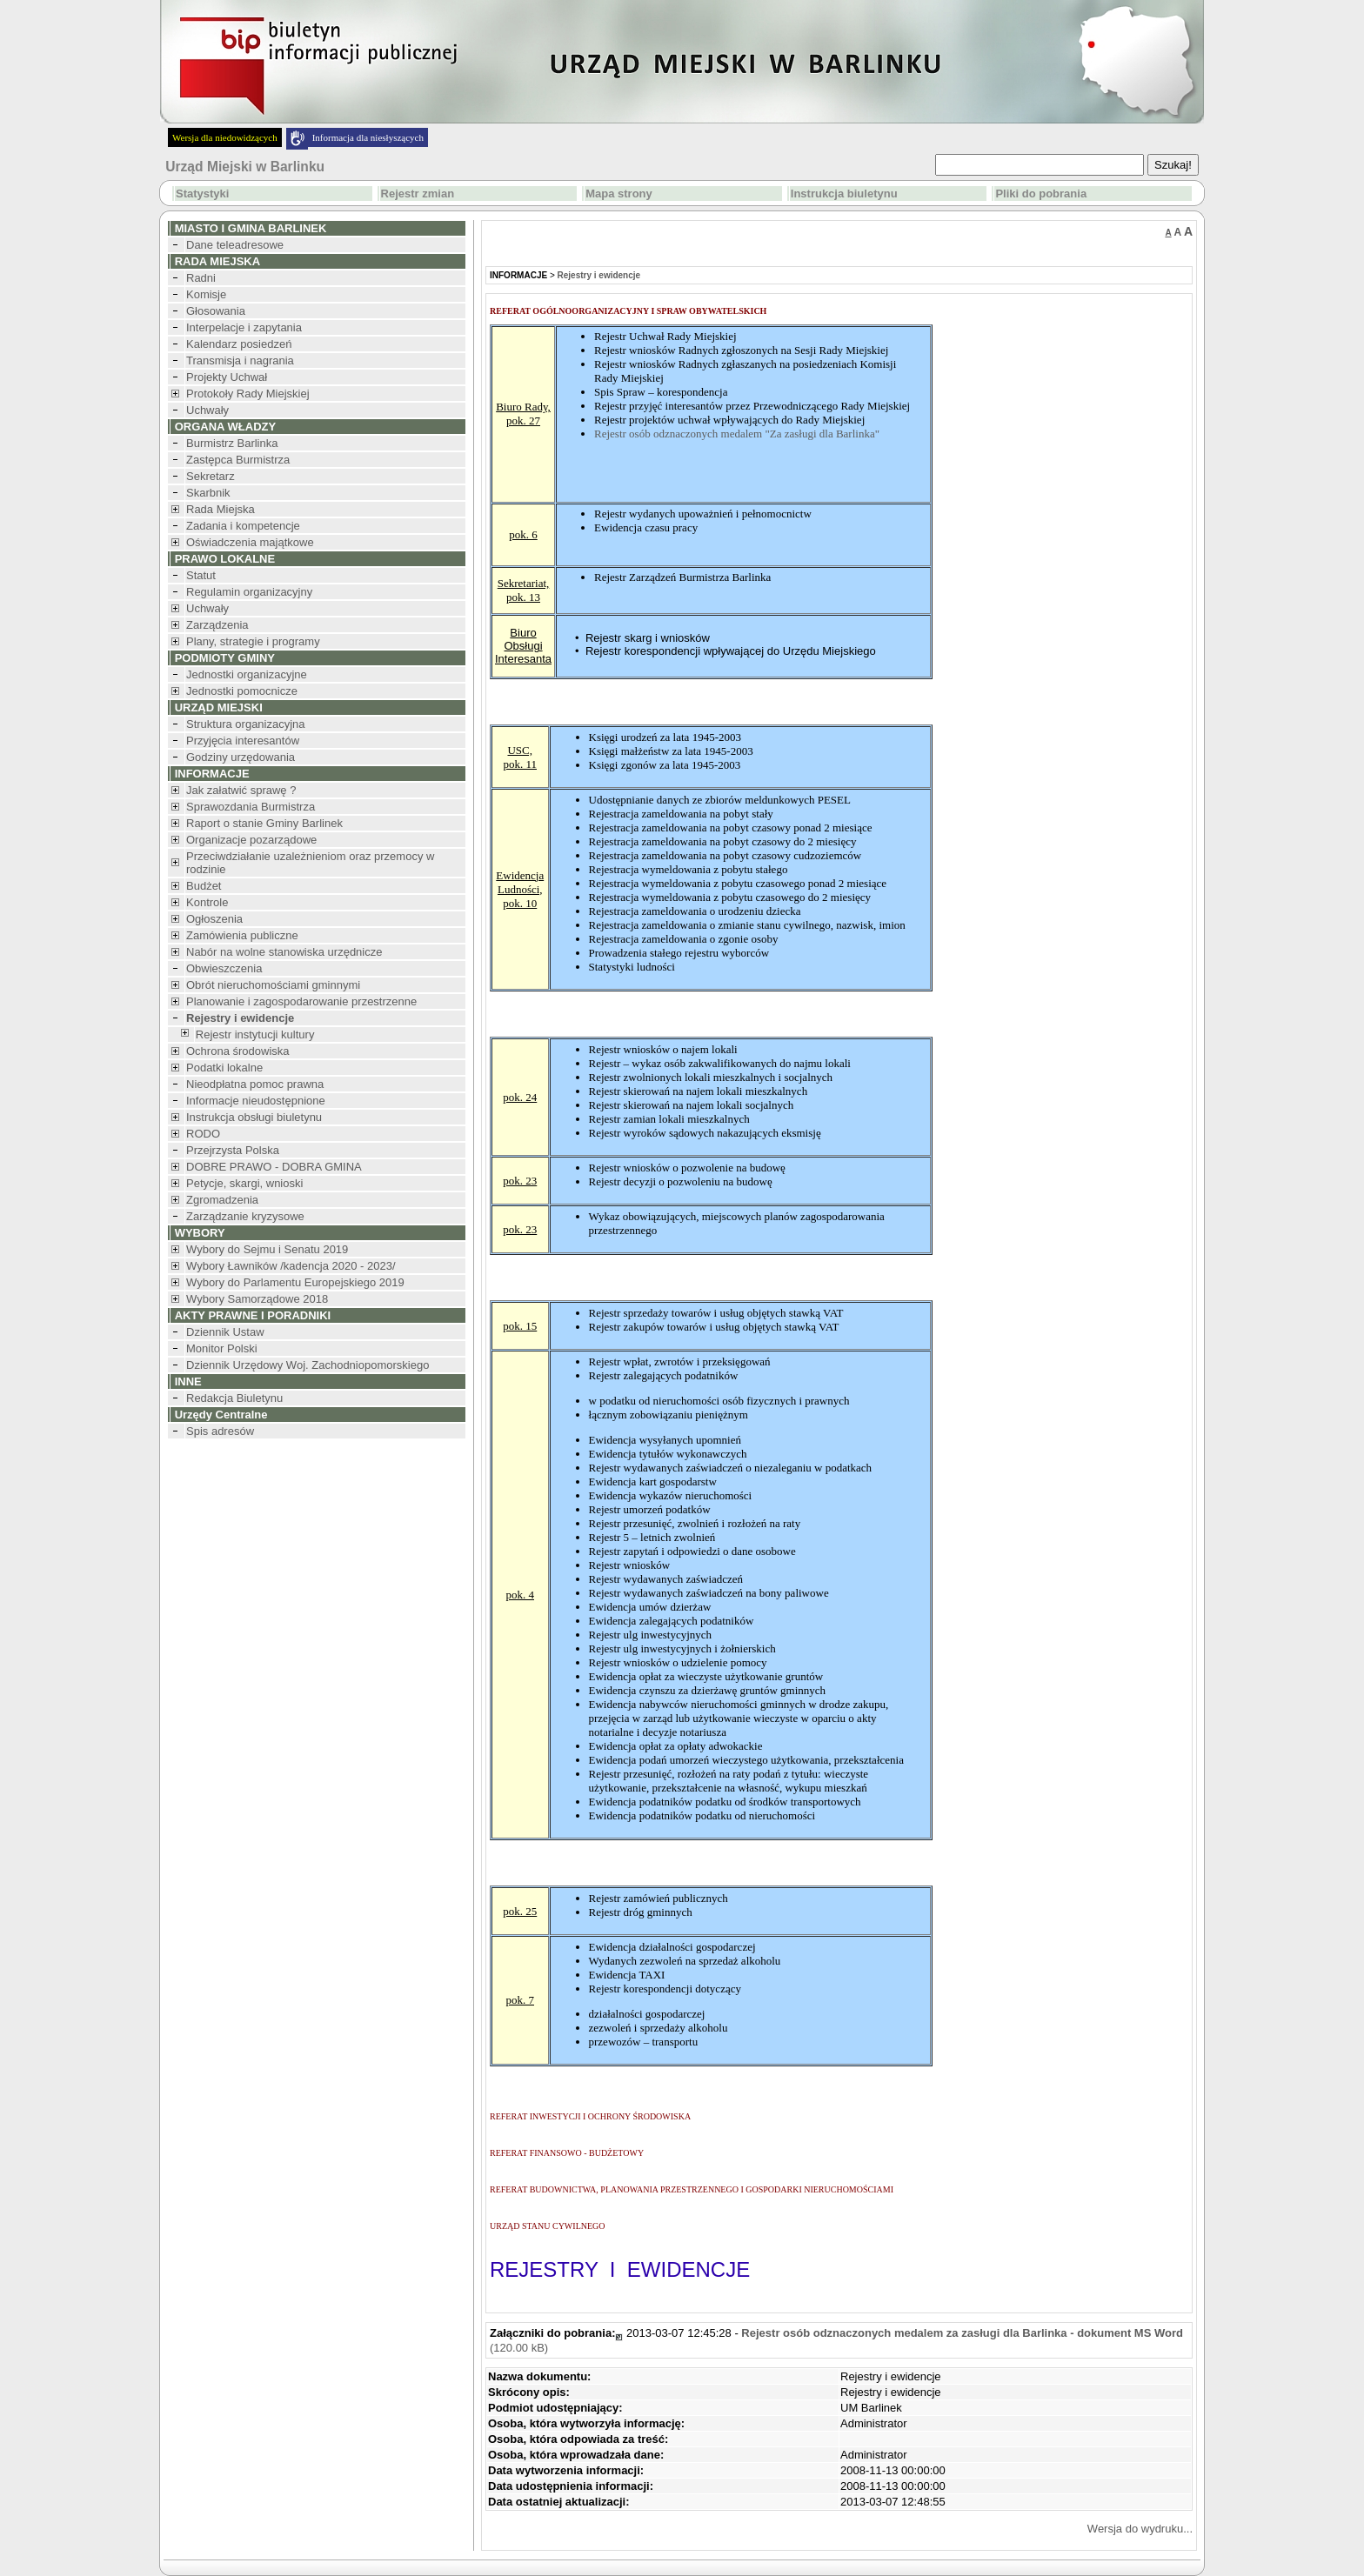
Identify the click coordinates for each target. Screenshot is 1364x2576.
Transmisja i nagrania (240, 360)
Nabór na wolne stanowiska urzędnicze (284, 951)
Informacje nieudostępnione (255, 1100)
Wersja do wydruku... (1140, 2528)
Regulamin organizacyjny (249, 591)
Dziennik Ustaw (225, 1331)
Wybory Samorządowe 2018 (257, 1298)
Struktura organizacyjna (245, 724)
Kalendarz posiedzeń (238, 343)
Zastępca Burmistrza (238, 459)
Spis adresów (220, 1431)
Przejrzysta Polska (232, 1150)
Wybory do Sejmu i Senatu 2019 (267, 1249)
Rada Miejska (220, 509)
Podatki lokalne (224, 1067)
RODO (203, 1133)
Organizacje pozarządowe (251, 839)
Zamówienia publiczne (242, 935)
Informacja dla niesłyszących (368, 137)
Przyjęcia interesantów (242, 740)
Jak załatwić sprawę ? (241, 790)
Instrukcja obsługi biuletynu (254, 1117)
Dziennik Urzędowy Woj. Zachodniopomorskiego (307, 1364)
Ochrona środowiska (238, 1051)
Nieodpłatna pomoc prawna (255, 1084)
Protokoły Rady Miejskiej (248, 393)
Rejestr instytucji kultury (255, 1034)
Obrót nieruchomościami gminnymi (273, 984)
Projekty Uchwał (226, 377)
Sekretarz (210, 476)
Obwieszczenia (224, 968)
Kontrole (207, 902)
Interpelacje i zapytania (244, 327)
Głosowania (215, 310)
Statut (201, 575)
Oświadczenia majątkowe (250, 542)
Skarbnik (208, 492)
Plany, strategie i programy (253, 641)
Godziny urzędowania (240, 757)
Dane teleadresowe (235, 244)
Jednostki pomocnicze (242, 690)
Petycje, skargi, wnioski (244, 1183)
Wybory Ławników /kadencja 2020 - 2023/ (291, 1265)
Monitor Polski (221, 1348)
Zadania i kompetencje (243, 525)
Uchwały (207, 410)
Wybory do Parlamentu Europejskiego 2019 (295, 1282)
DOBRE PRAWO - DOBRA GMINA (274, 1166)
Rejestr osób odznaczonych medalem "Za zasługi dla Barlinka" (736, 433)
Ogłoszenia (214, 918)
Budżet (203, 885)
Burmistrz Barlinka (231, 443)
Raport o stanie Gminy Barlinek (264, 823)
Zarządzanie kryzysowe (245, 1216)
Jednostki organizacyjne (246, 674)
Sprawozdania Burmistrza (250, 806)
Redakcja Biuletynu (234, 1398)
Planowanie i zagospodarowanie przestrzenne (301, 1001)
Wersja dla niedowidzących (224, 137)
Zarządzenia (217, 624)
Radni (201, 277)
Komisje (206, 294)
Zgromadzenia (222, 1199)
